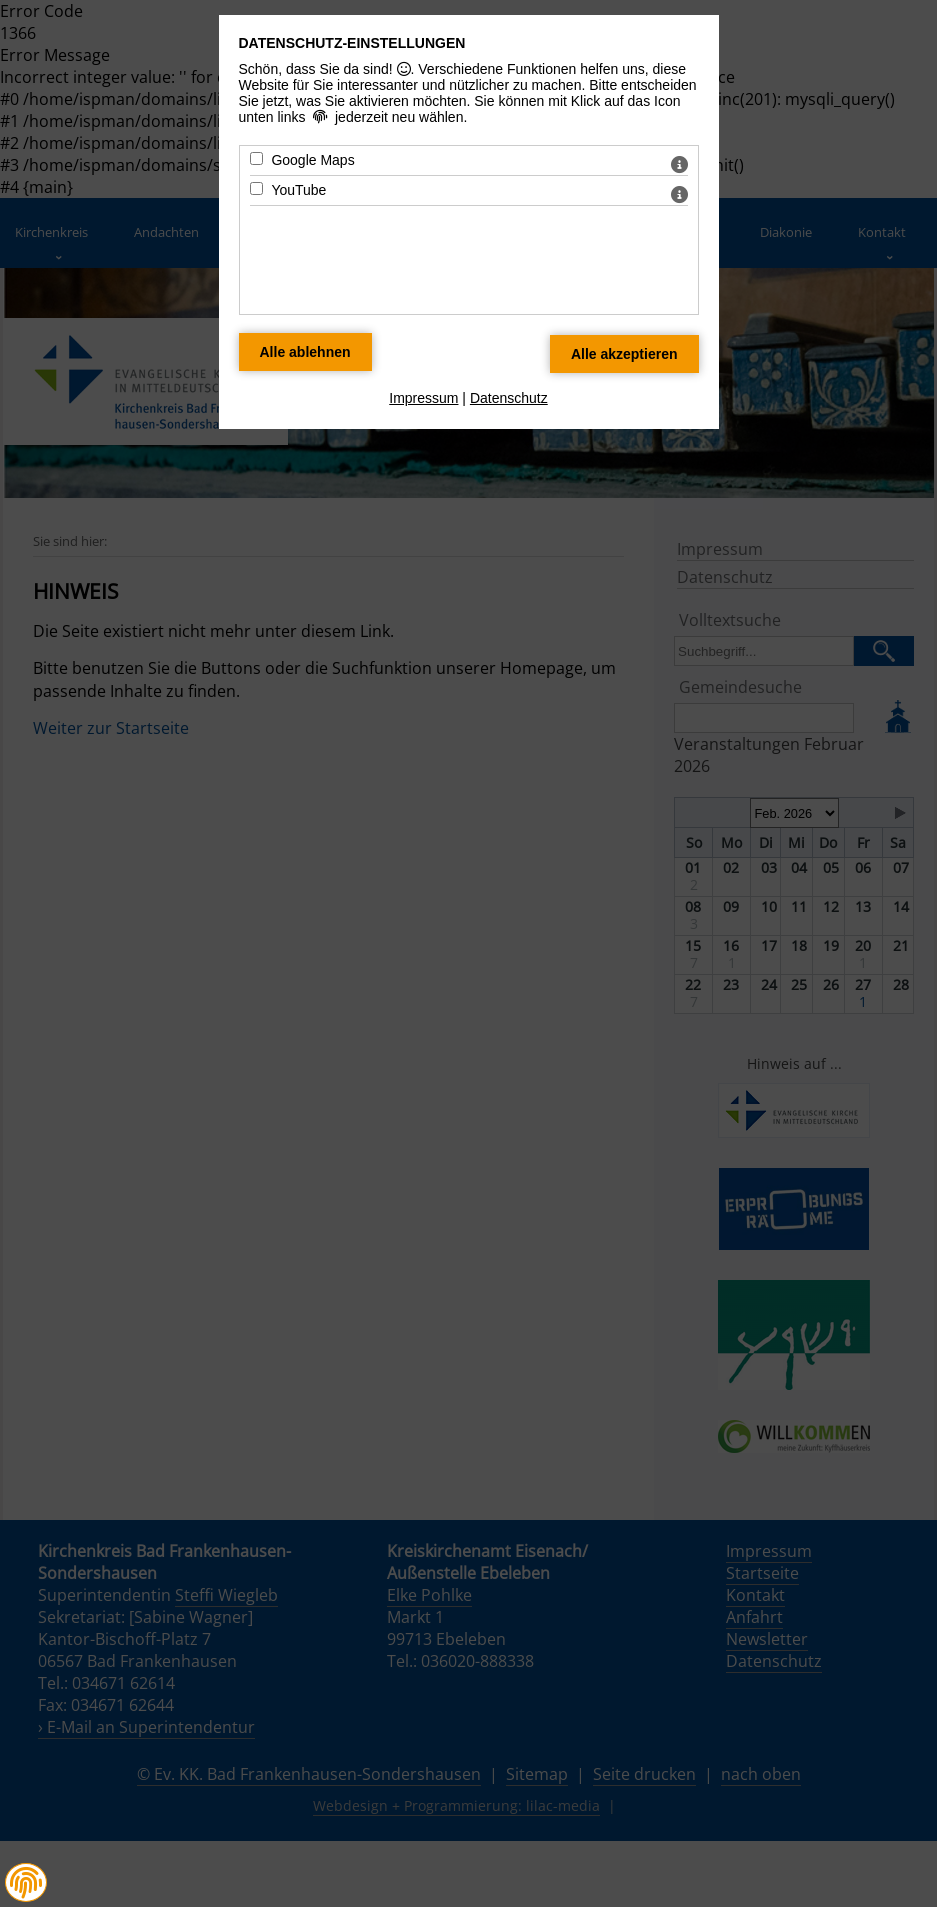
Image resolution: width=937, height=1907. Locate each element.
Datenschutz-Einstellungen (352, 43)
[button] (26, 1883)
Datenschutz (509, 398)
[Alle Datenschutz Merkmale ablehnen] (305, 352)
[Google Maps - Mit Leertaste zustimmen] (256, 158)
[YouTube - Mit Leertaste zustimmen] (256, 188)
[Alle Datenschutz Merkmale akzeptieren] (624, 354)
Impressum (423, 398)
